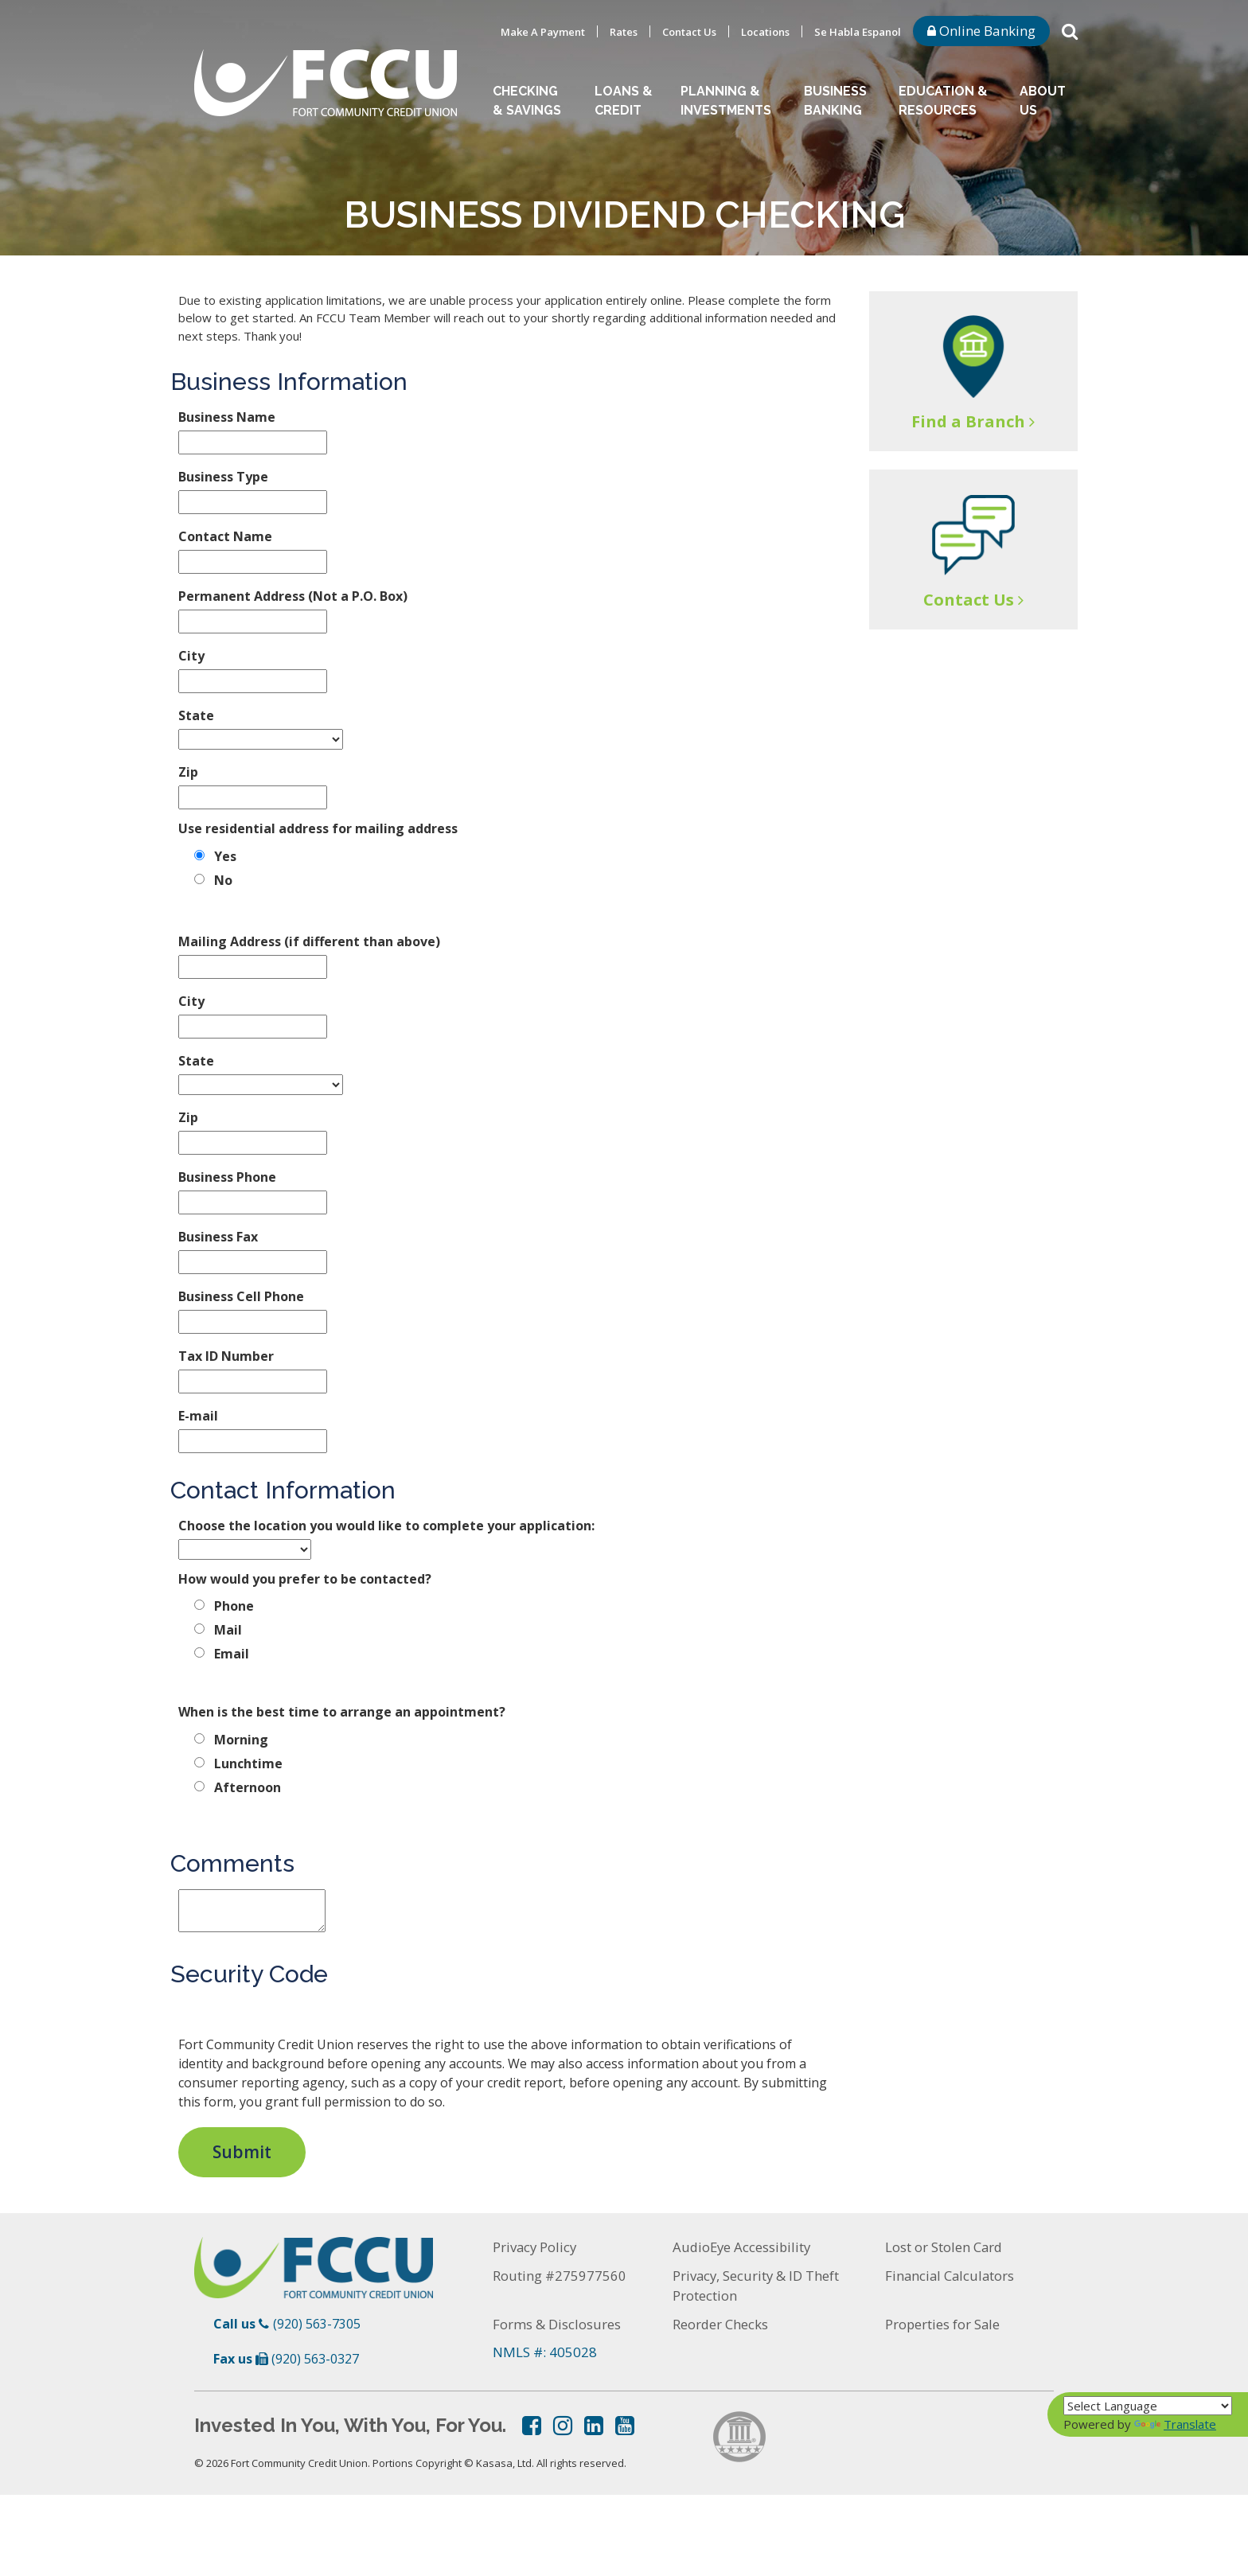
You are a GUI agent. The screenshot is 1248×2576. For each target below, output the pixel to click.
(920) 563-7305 (317, 2323)
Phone (234, 1606)
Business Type (223, 476)
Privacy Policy (536, 2247)
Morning (241, 1739)
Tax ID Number (226, 1356)
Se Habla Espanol (857, 32)
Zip (188, 772)
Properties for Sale (943, 2324)
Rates (624, 32)
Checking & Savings (527, 101)
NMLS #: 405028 (545, 2352)
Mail (228, 1630)
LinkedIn (593, 2425)
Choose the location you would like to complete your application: (386, 1525)
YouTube (624, 2425)
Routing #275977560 (559, 2275)
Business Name (226, 417)
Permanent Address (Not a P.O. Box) (293, 596)
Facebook (531, 2425)
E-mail (198, 1415)
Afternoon (247, 1787)
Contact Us (689, 32)
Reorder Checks (721, 2324)
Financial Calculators (951, 2275)
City (191, 655)
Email (231, 1653)
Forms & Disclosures (557, 2324)
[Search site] (1070, 30)
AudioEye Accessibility (743, 2247)
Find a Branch (968, 421)
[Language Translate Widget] (1147, 2405)
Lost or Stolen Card (944, 2247)
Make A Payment (543, 32)
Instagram (562, 2425)
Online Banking (981, 30)
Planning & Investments (726, 101)
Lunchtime (248, 1763)
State (196, 715)
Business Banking (835, 101)
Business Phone (227, 1177)
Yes (225, 856)
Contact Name (225, 536)
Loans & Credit (624, 101)
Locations (765, 32)
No (223, 880)
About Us (1043, 101)
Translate (1175, 2424)
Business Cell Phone (241, 1296)
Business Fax (218, 1236)
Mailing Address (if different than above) (309, 941)
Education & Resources (943, 101)
